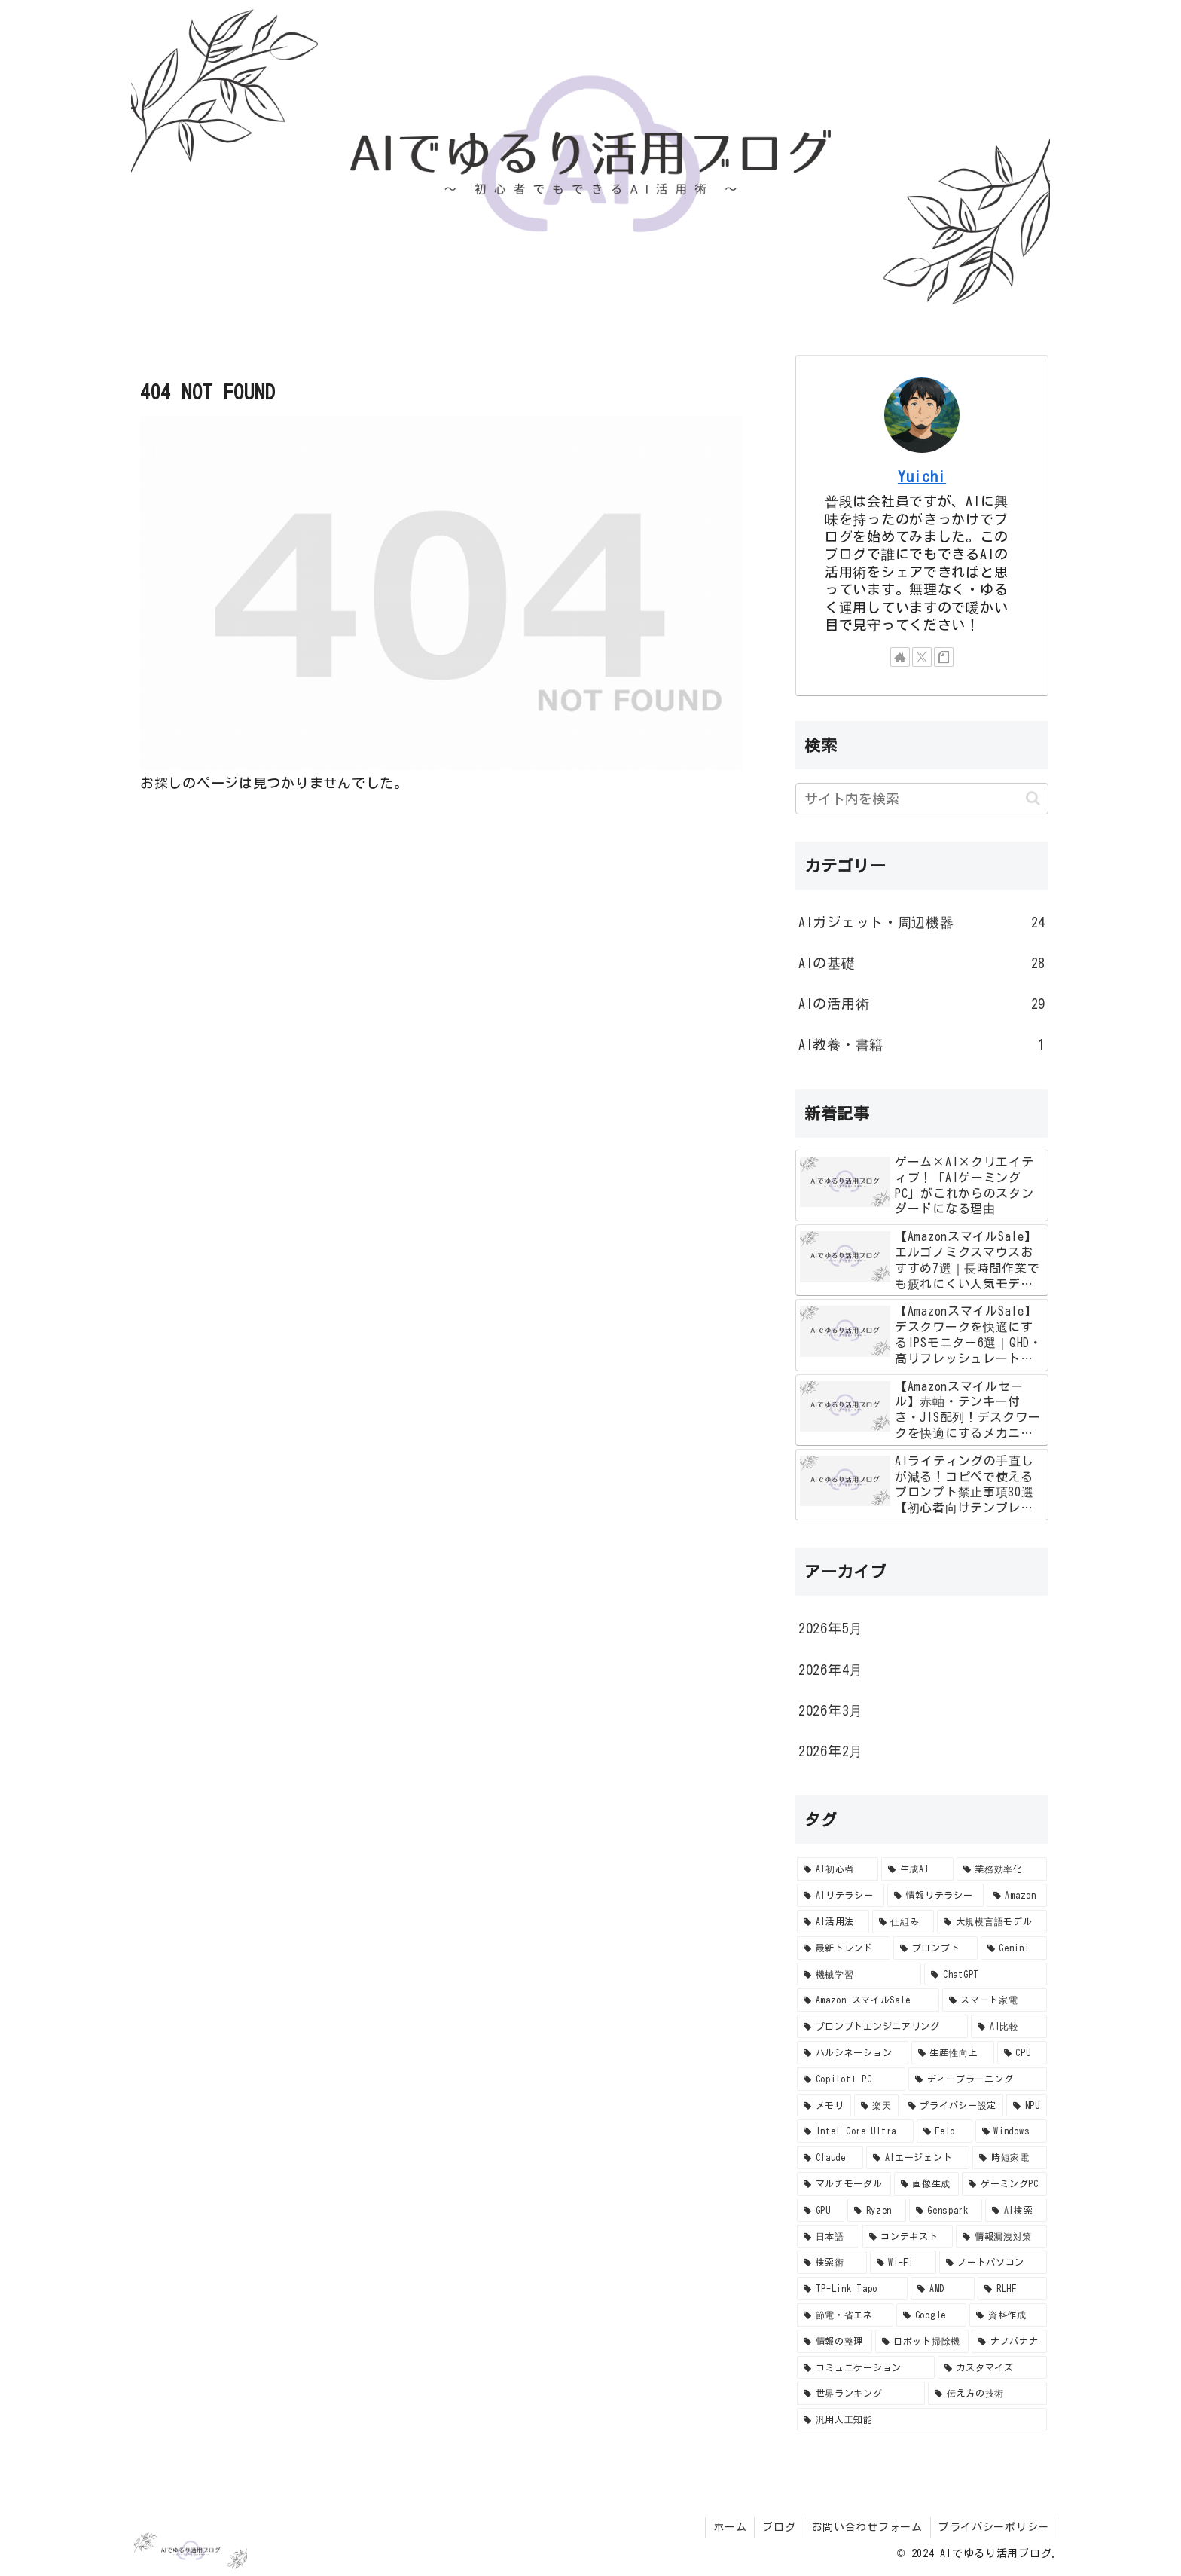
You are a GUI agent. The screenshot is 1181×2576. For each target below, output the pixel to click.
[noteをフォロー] (944, 657)
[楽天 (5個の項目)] (876, 2105)
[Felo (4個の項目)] (944, 2131)
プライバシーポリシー (993, 2527)
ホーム (729, 2527)
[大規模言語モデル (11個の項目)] (992, 1921)
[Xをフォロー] (922, 657)
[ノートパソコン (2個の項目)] (993, 2262)
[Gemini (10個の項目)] (1014, 1948)
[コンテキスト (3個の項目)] (908, 2236)
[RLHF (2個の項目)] (1012, 2288)
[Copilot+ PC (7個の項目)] (851, 2079)
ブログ (778, 2527)
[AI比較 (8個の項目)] (1009, 2026)
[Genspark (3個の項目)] (946, 2210)
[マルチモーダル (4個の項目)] (844, 2184)
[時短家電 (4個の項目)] (1009, 2157)
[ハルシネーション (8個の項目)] (852, 2052)
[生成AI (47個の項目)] (917, 1869)
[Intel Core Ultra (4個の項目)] (855, 2131)
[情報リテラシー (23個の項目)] (935, 1895)
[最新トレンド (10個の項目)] (843, 1948)
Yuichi (922, 476)
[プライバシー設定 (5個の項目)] (952, 2105)
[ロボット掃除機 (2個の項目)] (922, 2341)
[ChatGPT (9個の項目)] (985, 1974)
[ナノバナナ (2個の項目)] (1009, 2341)
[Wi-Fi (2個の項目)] (903, 2262)
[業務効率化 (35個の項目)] (1002, 1869)
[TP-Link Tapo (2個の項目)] (852, 2288)
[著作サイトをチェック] (900, 657)
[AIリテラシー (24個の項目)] (840, 1895)
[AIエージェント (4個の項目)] (917, 2157)
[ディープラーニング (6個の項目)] (977, 2079)
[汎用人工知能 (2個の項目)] (922, 2419)
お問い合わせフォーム (867, 2527)
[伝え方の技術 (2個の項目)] (987, 2393)
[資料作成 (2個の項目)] (1008, 2315)
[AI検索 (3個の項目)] (1016, 2210)
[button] (1033, 798)
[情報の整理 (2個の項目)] (834, 2341)
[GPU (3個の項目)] (820, 2210)
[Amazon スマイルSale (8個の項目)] (868, 2000)
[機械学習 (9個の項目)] (859, 1974)
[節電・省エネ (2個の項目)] (845, 2315)
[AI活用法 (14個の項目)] (833, 1921)
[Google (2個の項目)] (931, 2315)
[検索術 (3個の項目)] (832, 2262)
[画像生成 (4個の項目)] (927, 2184)
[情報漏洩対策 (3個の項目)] (1001, 2236)
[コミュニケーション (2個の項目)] (866, 2367)
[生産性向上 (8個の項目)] (952, 2052)
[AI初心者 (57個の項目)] (837, 1869)
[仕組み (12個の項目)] (903, 1921)
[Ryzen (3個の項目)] (876, 2210)
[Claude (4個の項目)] (830, 2157)
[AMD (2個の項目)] (943, 2288)
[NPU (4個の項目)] (1026, 2105)
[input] (921, 798)
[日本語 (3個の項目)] (828, 2236)
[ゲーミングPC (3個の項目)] (1004, 2184)
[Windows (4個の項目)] (1011, 2131)
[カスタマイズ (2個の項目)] (992, 2367)
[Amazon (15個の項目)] (1017, 1895)
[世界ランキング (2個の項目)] (861, 2393)
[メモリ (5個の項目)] (824, 2105)
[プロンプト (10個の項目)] (935, 1948)
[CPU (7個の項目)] (1022, 2052)
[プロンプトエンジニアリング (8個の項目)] (882, 2026)
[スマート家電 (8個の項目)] (994, 2000)
